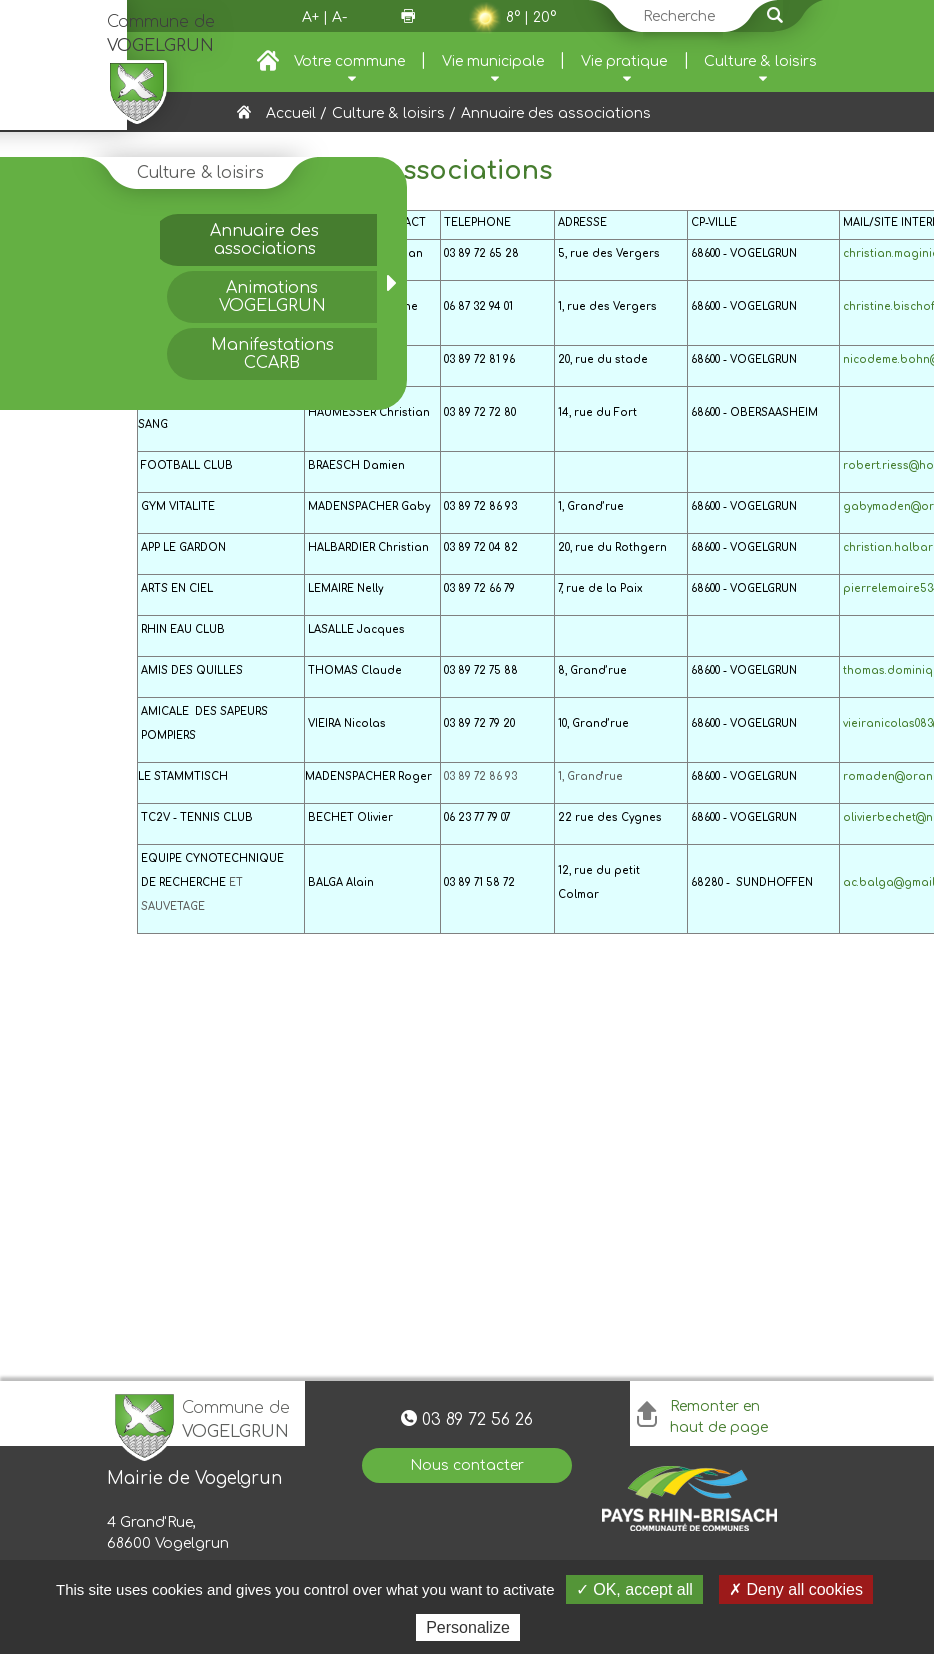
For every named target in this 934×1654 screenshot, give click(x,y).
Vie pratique (624, 61)
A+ (310, 17)
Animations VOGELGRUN (272, 297)
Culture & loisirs (760, 61)
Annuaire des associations (264, 240)
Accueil (291, 113)
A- (339, 17)
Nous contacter (467, 1465)
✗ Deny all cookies (796, 1589)
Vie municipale (493, 61)
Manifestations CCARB (272, 354)
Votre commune (349, 61)
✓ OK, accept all (634, 1589)
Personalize (468, 1627)
